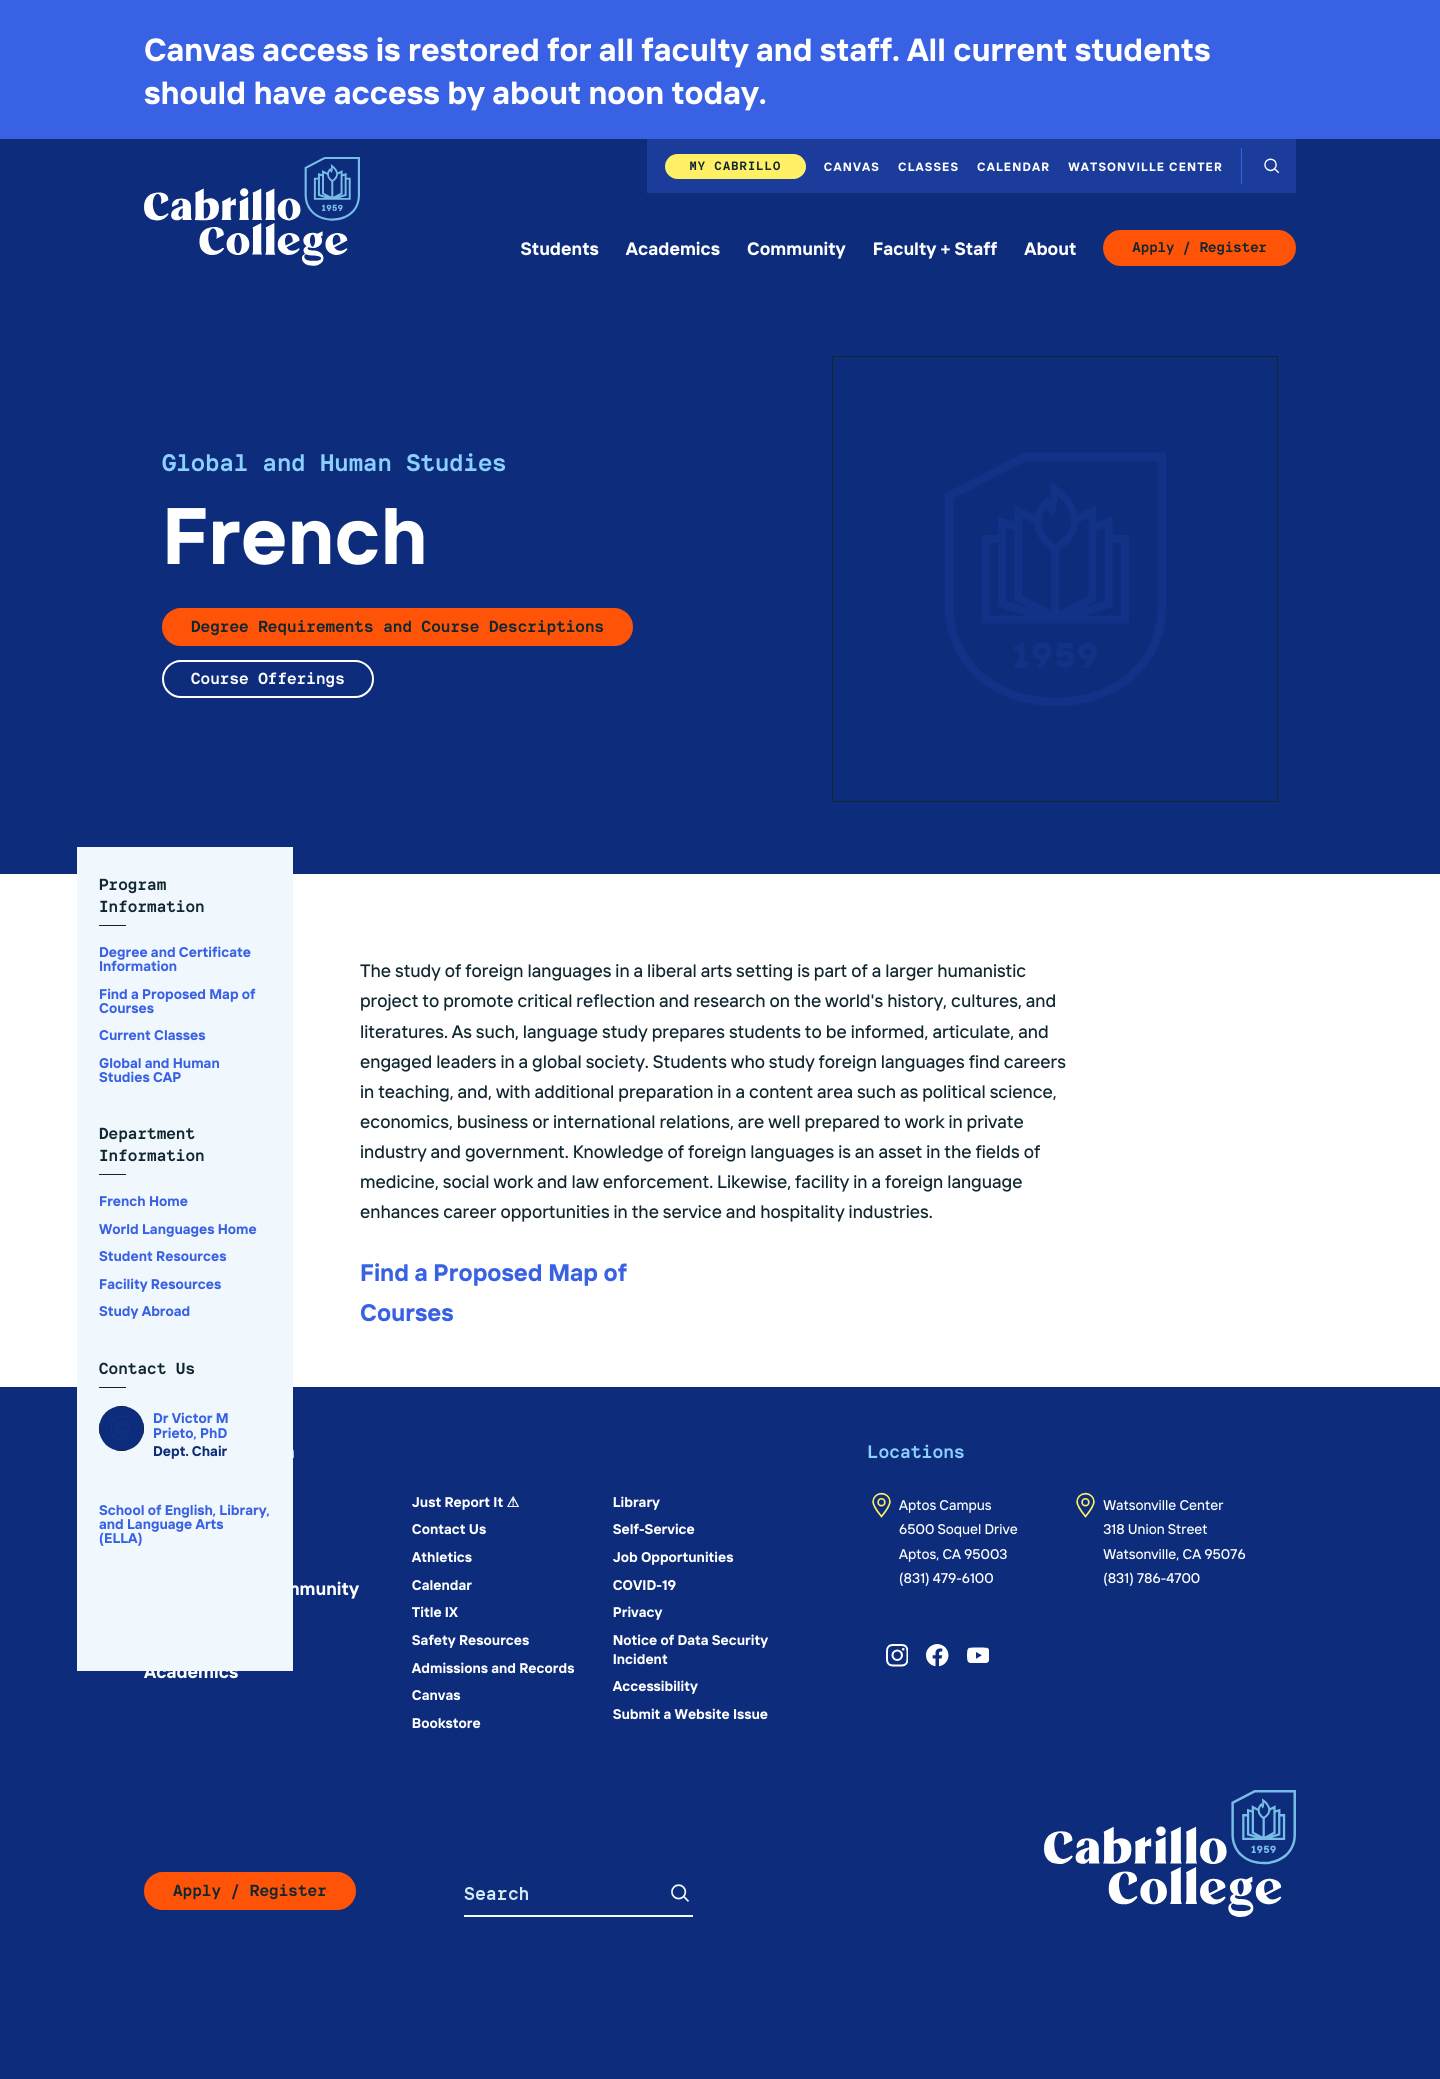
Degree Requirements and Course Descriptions (397, 626)
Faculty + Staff (935, 247)
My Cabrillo (735, 165)
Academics (673, 247)
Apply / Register (1199, 248)
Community (796, 247)
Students (560, 247)
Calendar (1013, 166)
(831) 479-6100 (946, 1577)
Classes (928, 166)
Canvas (852, 166)
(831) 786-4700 (1151, 1577)
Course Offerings (268, 678)
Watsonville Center (1145, 166)
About (1050, 247)
